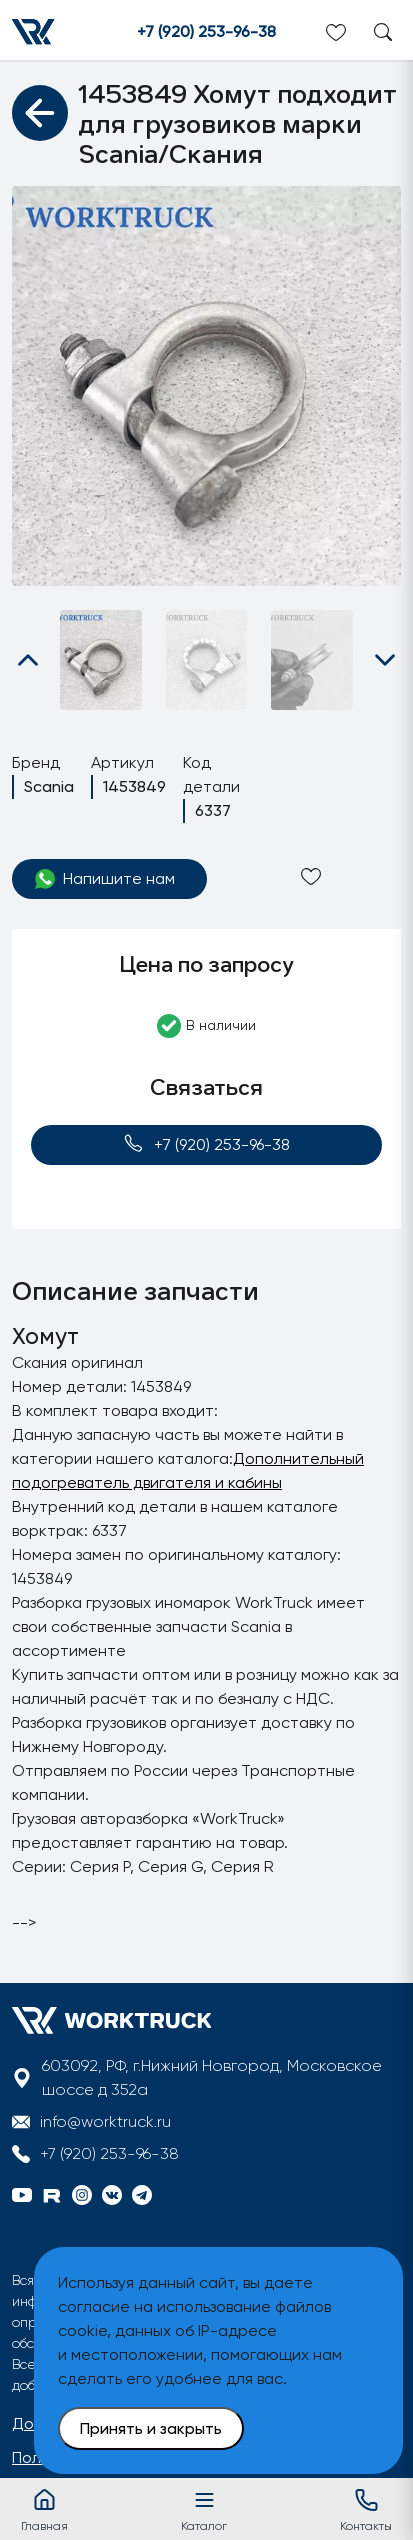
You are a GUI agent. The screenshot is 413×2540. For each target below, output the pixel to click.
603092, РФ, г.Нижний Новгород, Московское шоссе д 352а (212, 2077)
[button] (28, 660)
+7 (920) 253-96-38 (206, 31)
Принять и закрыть (151, 2428)
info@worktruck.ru (105, 2121)
